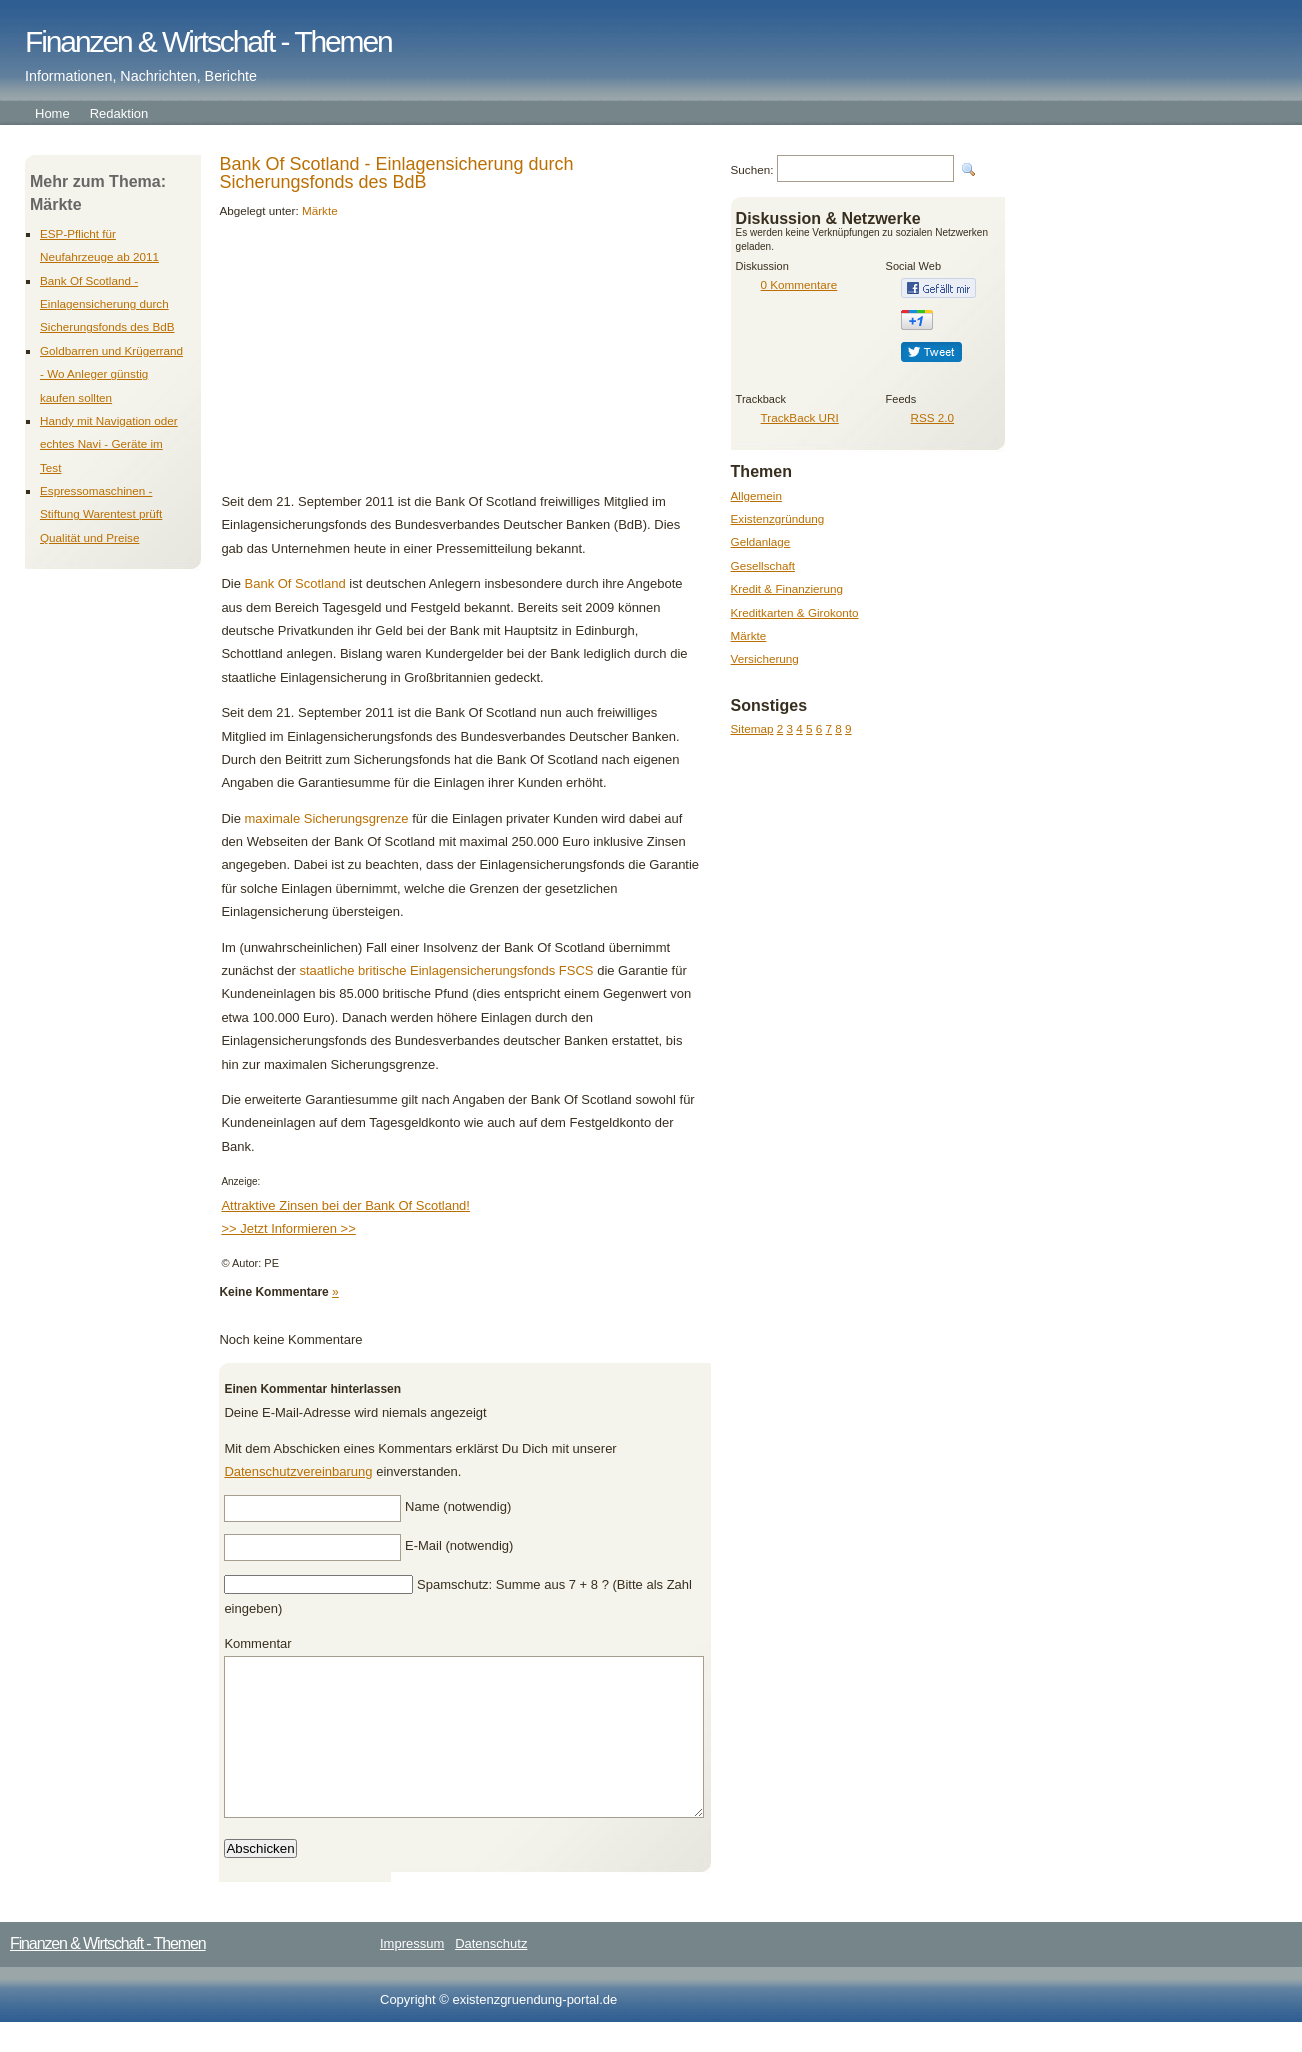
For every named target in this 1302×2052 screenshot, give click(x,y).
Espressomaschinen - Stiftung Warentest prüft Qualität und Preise (101, 514)
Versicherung (765, 658)
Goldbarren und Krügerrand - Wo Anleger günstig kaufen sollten (111, 374)
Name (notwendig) (458, 1506)
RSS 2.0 (933, 417)
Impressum (412, 1973)
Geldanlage (761, 541)
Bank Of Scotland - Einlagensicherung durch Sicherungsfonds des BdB (107, 304)
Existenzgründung (778, 518)
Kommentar (257, 1643)
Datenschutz (491, 1973)
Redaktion (119, 113)
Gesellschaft (763, 565)
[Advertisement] (358, 365)
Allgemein (756, 495)
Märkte (749, 635)
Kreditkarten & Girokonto (795, 612)
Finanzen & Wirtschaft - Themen (208, 41)
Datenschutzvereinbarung (298, 1471)
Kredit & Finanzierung (787, 588)
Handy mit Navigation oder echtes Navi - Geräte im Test (109, 444)
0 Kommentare (799, 284)
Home (52, 113)
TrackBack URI (800, 417)
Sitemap (752, 728)
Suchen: (752, 169)
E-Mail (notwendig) (459, 1545)
